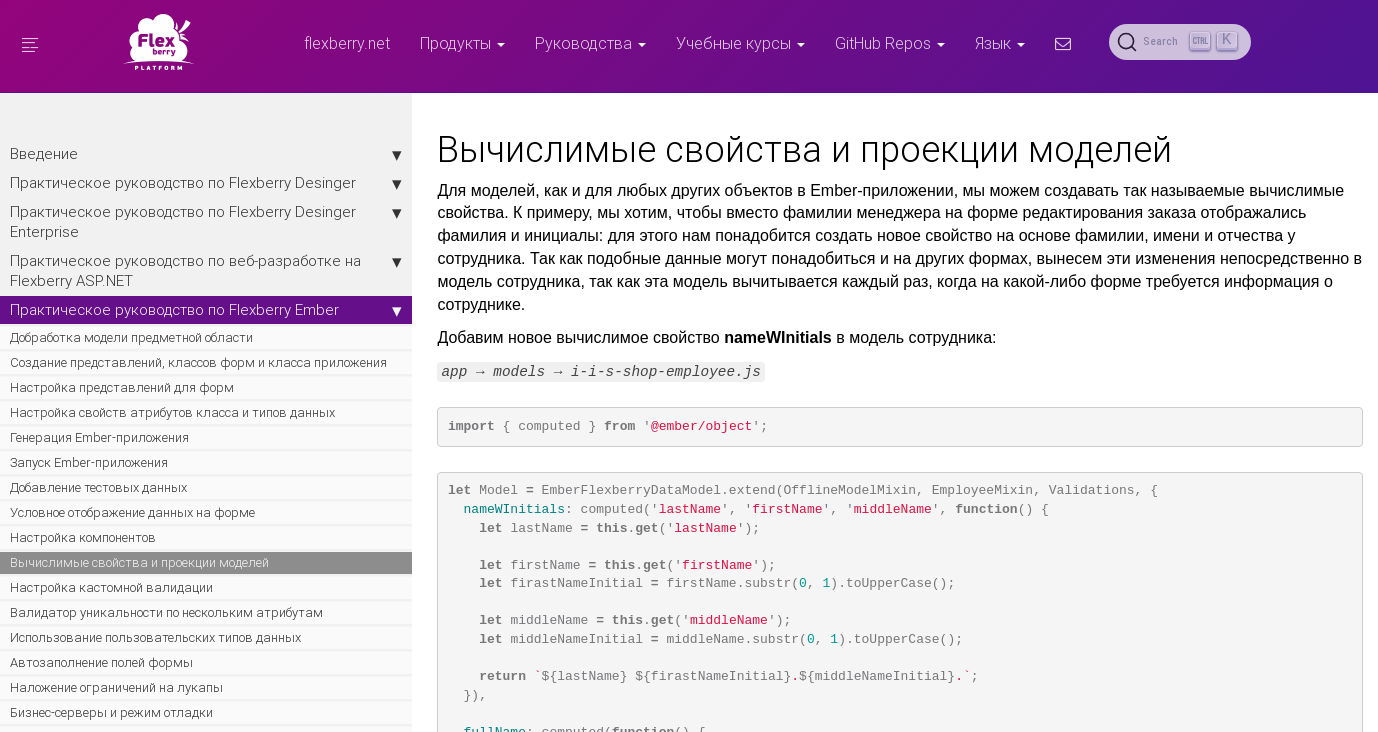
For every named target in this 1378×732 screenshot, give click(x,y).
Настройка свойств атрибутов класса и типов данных (129, 517)
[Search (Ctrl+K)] (1180, 42)
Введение (130, 154)
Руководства (590, 43)
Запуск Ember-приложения (89, 576)
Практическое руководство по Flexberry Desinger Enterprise (130, 241)
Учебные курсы (740, 43)
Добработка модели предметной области (106, 406)
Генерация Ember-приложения (99, 551)
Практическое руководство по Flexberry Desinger (130, 192)
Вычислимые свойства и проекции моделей (113, 703)
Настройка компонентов (83, 669)
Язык (1000, 43)
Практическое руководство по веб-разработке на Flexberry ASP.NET (130, 300)
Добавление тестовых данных (98, 601)
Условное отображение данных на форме (110, 635)
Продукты (462, 43)
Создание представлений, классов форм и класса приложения (113, 449)
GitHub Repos (890, 43)
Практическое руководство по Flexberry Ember (130, 359)
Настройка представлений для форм (122, 483)
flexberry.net (347, 43)
